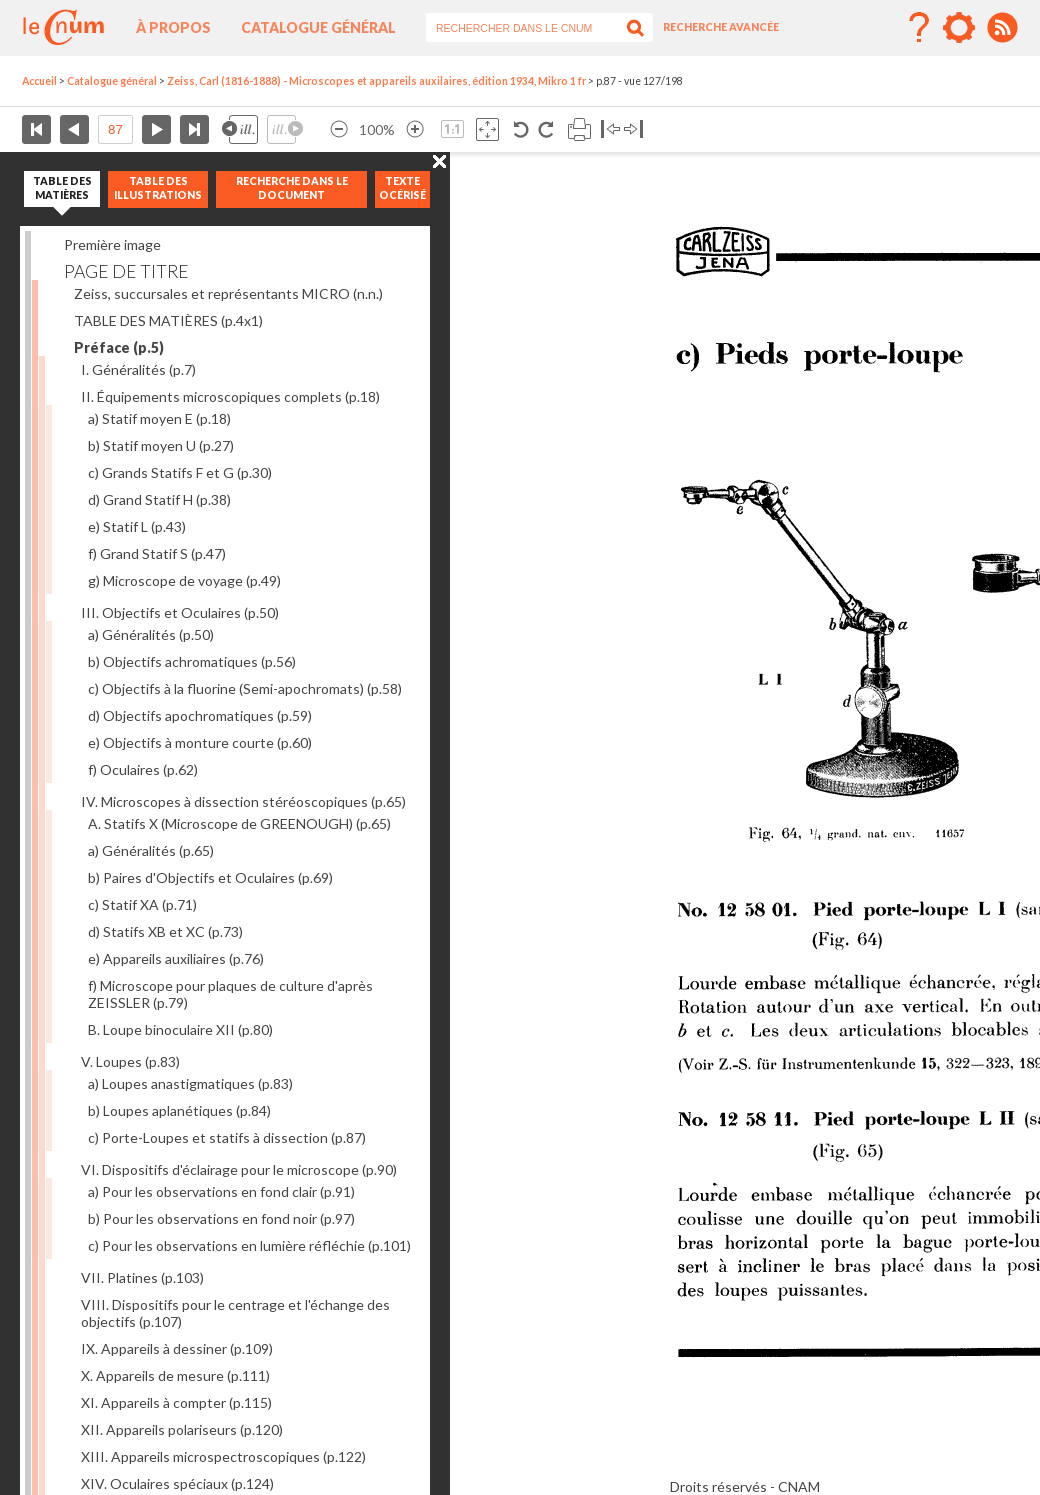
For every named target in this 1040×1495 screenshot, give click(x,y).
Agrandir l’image (415, 129)
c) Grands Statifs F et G (180, 472)
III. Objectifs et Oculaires (180, 612)
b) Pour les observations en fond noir (221, 1218)
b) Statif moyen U (161, 445)
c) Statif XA (142, 904)
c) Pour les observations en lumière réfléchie (249, 1245)
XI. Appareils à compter (176, 1402)
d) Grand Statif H (159, 499)
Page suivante (156, 129)
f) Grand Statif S (157, 553)
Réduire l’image (339, 129)
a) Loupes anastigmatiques (190, 1083)
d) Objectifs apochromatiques (200, 715)
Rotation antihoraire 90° (521, 129)
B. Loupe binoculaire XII (180, 1029)
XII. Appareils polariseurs (182, 1429)
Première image (112, 244)
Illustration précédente (240, 129)
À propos (173, 27)
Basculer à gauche (610, 129)
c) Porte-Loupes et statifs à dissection (227, 1137)
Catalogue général (318, 27)
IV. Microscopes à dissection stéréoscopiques (243, 801)
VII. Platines (142, 1277)
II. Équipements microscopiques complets (230, 396)
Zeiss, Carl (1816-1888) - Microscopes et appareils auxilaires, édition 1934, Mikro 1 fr (376, 81)
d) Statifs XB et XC (165, 931)
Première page (36, 129)
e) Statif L (137, 526)
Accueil (39, 81)
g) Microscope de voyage (184, 580)
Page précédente (74, 129)
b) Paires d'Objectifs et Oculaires (210, 877)
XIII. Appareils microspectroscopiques (223, 1456)
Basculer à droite (633, 129)
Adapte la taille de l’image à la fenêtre (487, 129)
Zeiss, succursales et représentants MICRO (228, 293)
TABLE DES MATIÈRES (168, 320)
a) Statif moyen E (159, 418)
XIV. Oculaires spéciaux (177, 1483)
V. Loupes (130, 1061)
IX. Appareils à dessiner (177, 1348)
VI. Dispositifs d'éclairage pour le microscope (239, 1169)
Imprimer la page (579, 129)
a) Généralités (151, 634)
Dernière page (194, 129)
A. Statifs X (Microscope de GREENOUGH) (239, 823)
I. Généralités (138, 369)
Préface (119, 347)
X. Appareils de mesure (175, 1375)
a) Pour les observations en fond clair (221, 1191)
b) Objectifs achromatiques (192, 661)
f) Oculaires (143, 769)
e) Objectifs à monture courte (200, 742)
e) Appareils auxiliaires (176, 958)
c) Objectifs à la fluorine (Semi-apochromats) (245, 688)
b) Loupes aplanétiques (179, 1110)
